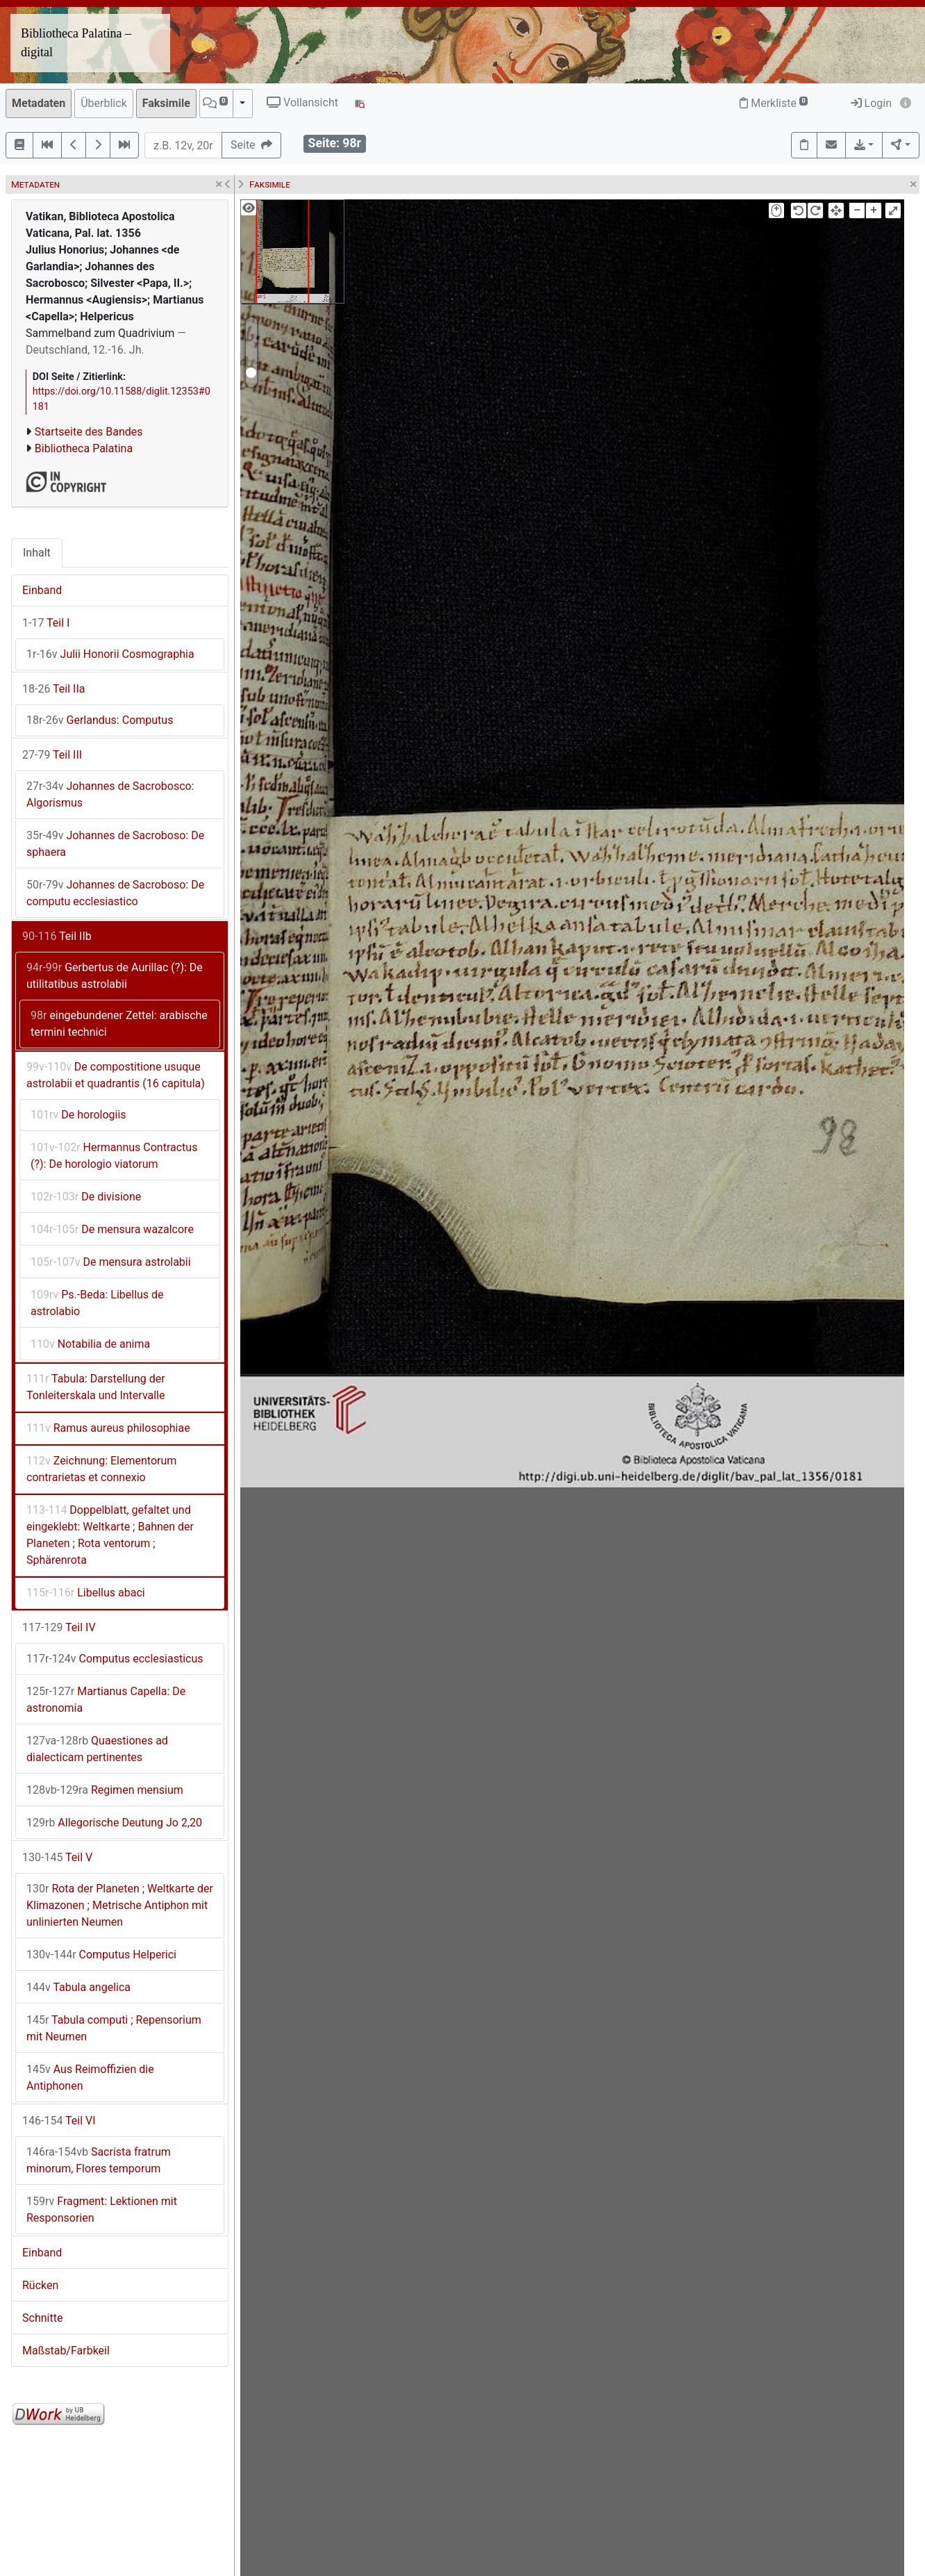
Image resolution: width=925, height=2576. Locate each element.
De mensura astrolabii (111, 1262)
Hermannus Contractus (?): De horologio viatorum (114, 1156)
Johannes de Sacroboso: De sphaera (115, 844)
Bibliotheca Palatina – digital (76, 42)
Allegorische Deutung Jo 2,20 (114, 1822)
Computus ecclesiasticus (114, 1658)
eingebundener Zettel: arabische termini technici (119, 1024)
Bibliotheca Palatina (84, 448)
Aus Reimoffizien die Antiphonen (90, 2077)
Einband (42, 590)
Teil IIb (57, 936)
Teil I (45, 622)
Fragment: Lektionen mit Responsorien (101, 2209)
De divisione (86, 1196)
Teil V (57, 1857)
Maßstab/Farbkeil (66, 2350)
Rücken (40, 2285)
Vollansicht (302, 102)
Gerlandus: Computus (99, 720)
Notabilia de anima (90, 1344)
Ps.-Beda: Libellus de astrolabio (97, 1303)
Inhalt (37, 552)
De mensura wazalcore (112, 1229)
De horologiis (78, 1114)
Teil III (52, 754)
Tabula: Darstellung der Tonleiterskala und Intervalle (95, 1387)
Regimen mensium (104, 1790)
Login (871, 103)
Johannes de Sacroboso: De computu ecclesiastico (115, 893)
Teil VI (59, 2120)
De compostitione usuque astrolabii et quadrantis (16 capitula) (115, 1075)
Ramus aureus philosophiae (108, 1428)
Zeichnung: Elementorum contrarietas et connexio (101, 1469)
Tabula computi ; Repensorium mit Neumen (113, 2028)
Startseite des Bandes (89, 431)
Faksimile (166, 103)
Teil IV (59, 1627)
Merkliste (774, 103)
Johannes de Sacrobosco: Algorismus (110, 794)
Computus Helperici (101, 1954)
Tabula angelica (78, 1987)
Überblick (104, 103)
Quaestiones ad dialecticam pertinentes (97, 1749)
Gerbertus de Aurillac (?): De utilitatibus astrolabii (114, 976)
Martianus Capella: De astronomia (105, 1700)
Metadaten (38, 103)
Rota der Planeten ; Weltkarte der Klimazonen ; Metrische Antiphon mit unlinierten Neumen (119, 1905)
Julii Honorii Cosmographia (110, 654)
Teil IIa (53, 688)
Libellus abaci (85, 1592)
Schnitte (42, 2318)
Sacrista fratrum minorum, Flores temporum (98, 2160)
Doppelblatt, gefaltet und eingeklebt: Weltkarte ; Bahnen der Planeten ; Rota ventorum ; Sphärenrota (110, 1535)
